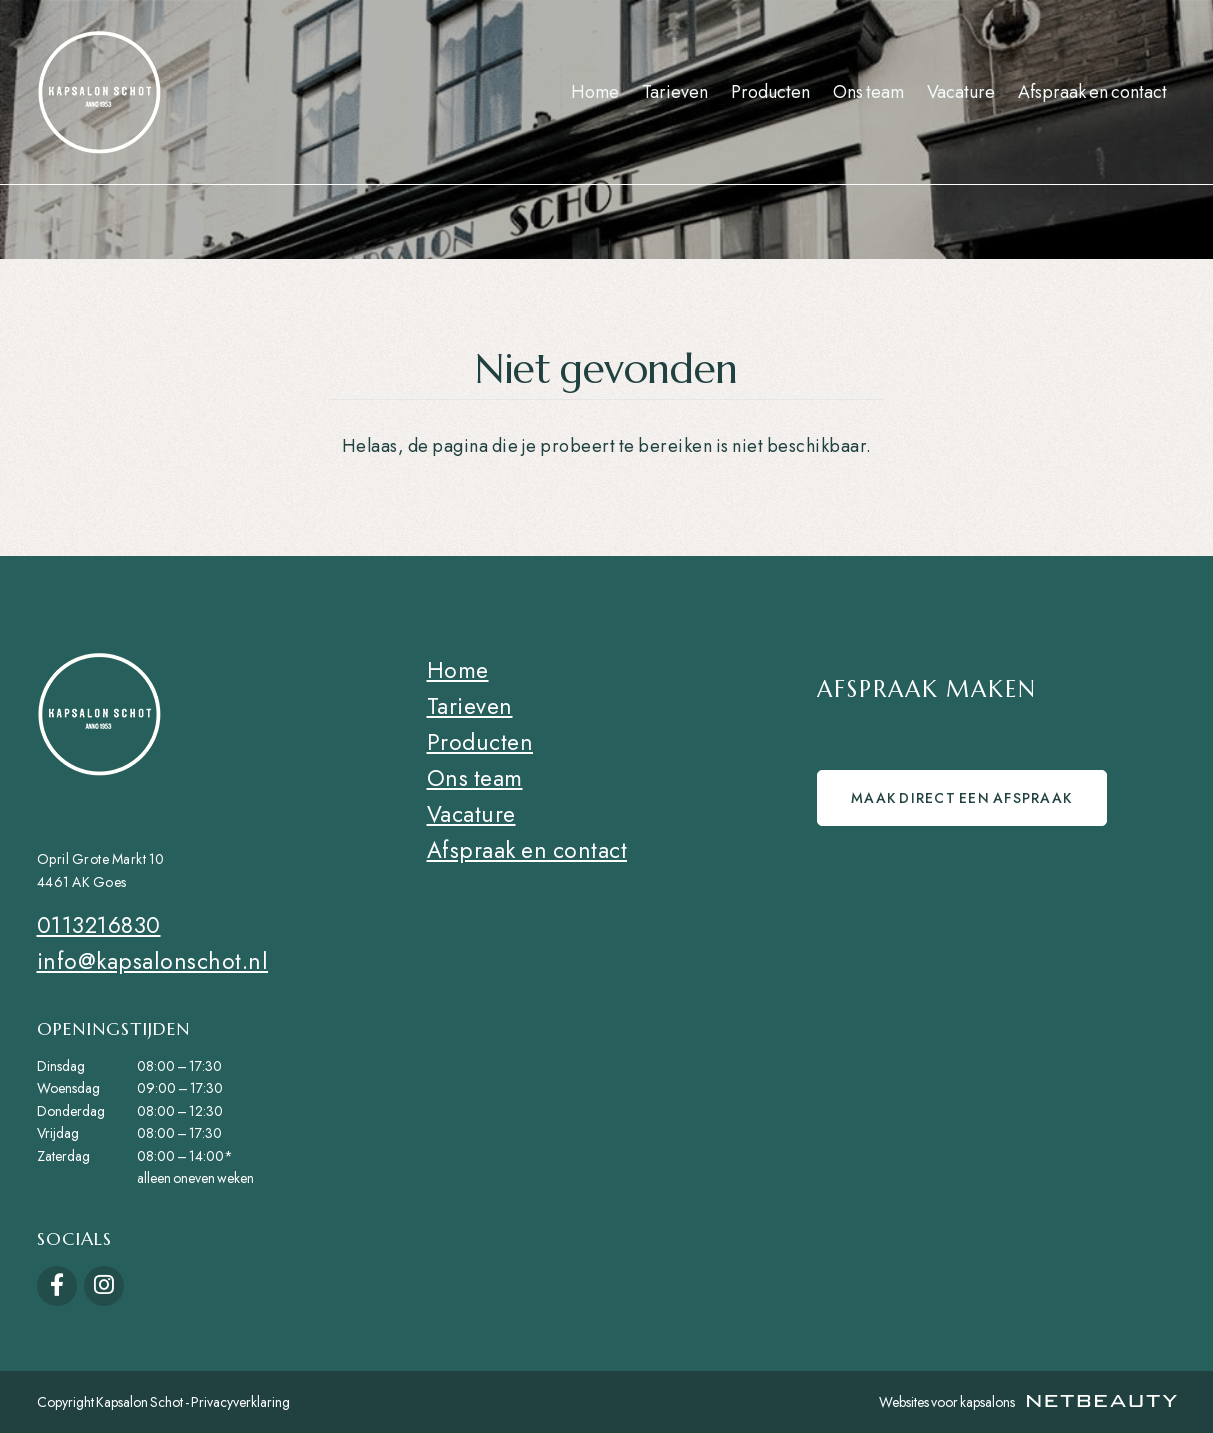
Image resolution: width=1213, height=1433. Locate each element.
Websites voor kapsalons (1028, 1402)
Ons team (868, 92)
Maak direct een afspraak (964, 802)
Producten (770, 92)
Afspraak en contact (1092, 92)
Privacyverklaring (240, 1402)
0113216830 (99, 925)
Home (595, 92)
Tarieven (675, 92)
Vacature (961, 92)
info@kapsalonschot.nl (153, 961)
